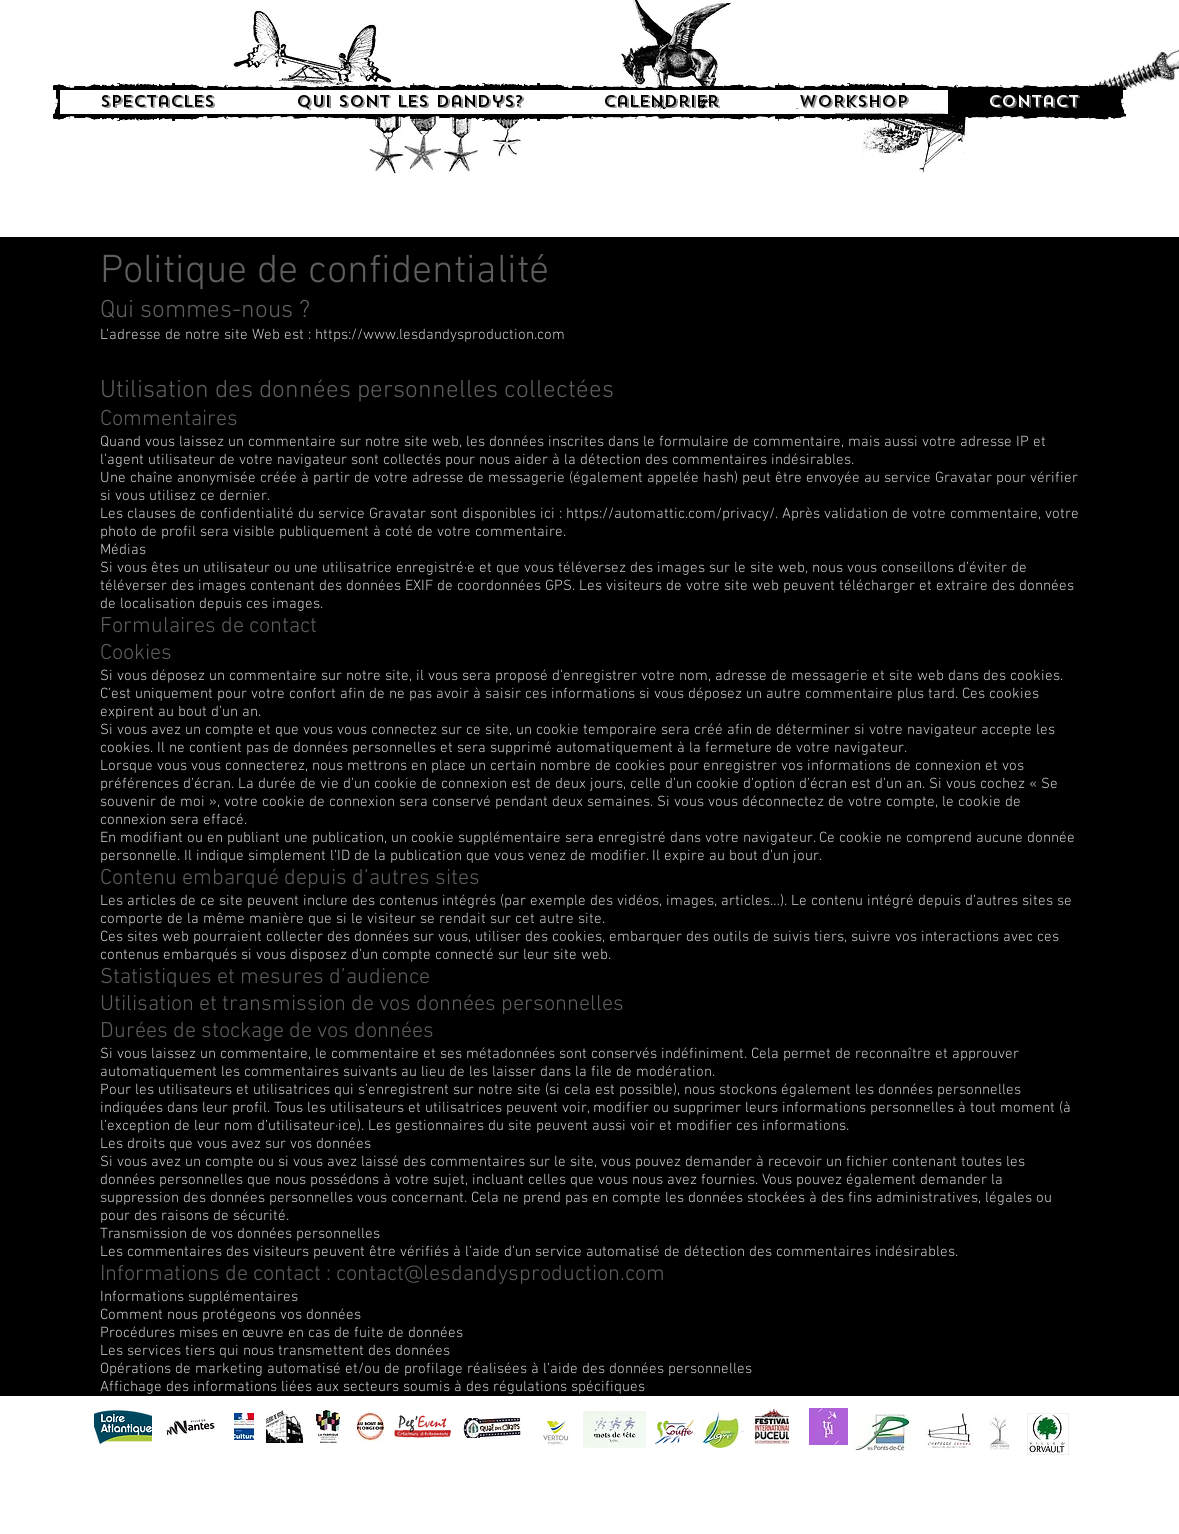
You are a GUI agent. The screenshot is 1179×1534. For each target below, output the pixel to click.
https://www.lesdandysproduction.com (440, 335)
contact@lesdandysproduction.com (500, 1274)
